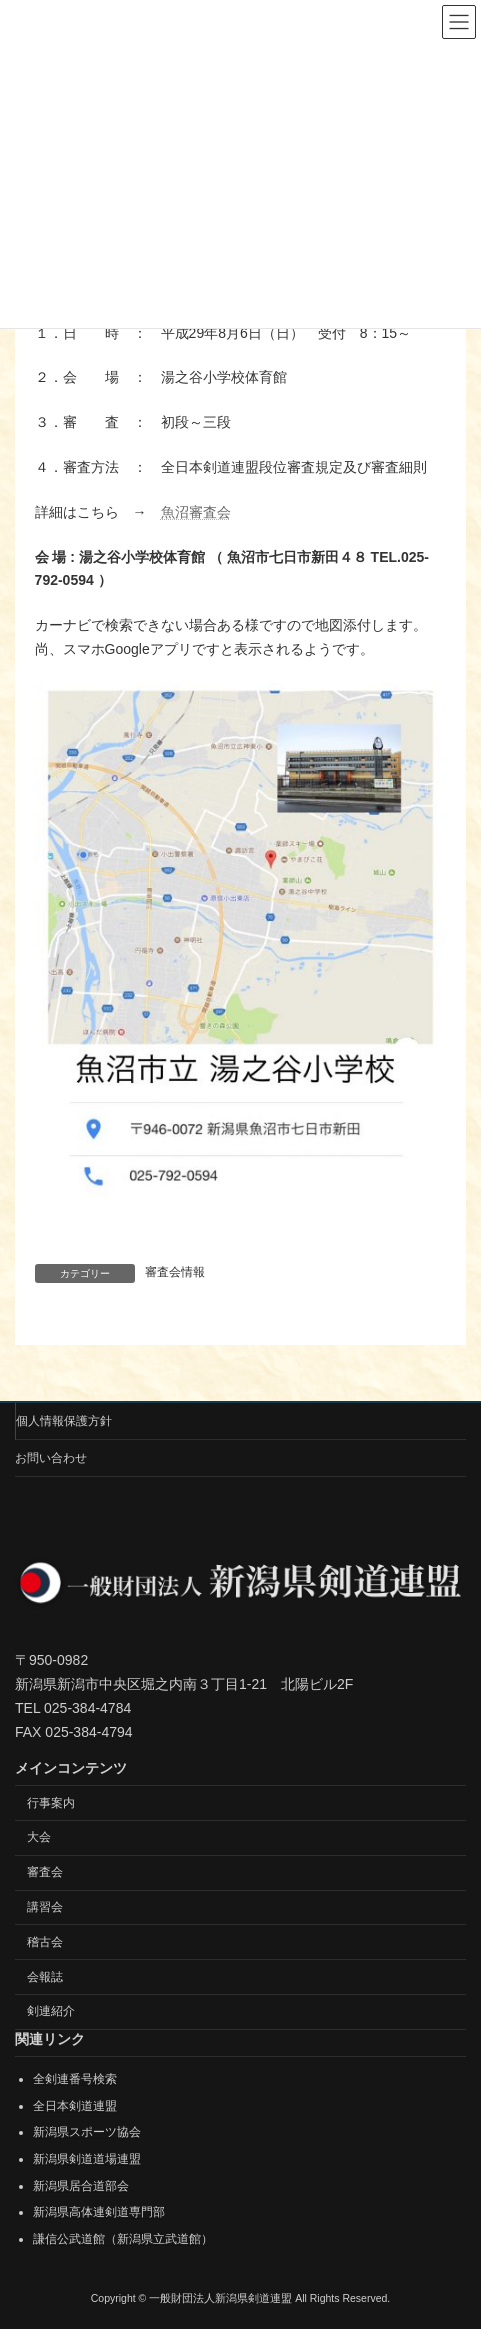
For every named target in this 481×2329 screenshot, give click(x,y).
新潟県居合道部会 (81, 2186)
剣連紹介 (51, 2011)
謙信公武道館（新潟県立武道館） (123, 2239)
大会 (39, 1837)
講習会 (45, 1907)
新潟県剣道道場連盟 (87, 2159)
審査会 (45, 1872)
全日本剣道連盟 (75, 2106)
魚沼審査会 (196, 512)
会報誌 (45, 1977)
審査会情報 (175, 1272)
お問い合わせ (51, 1458)
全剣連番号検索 (75, 2079)
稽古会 (45, 1942)
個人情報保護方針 (64, 1421)
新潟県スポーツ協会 (87, 2132)
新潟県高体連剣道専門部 (99, 2212)
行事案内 (51, 1803)
